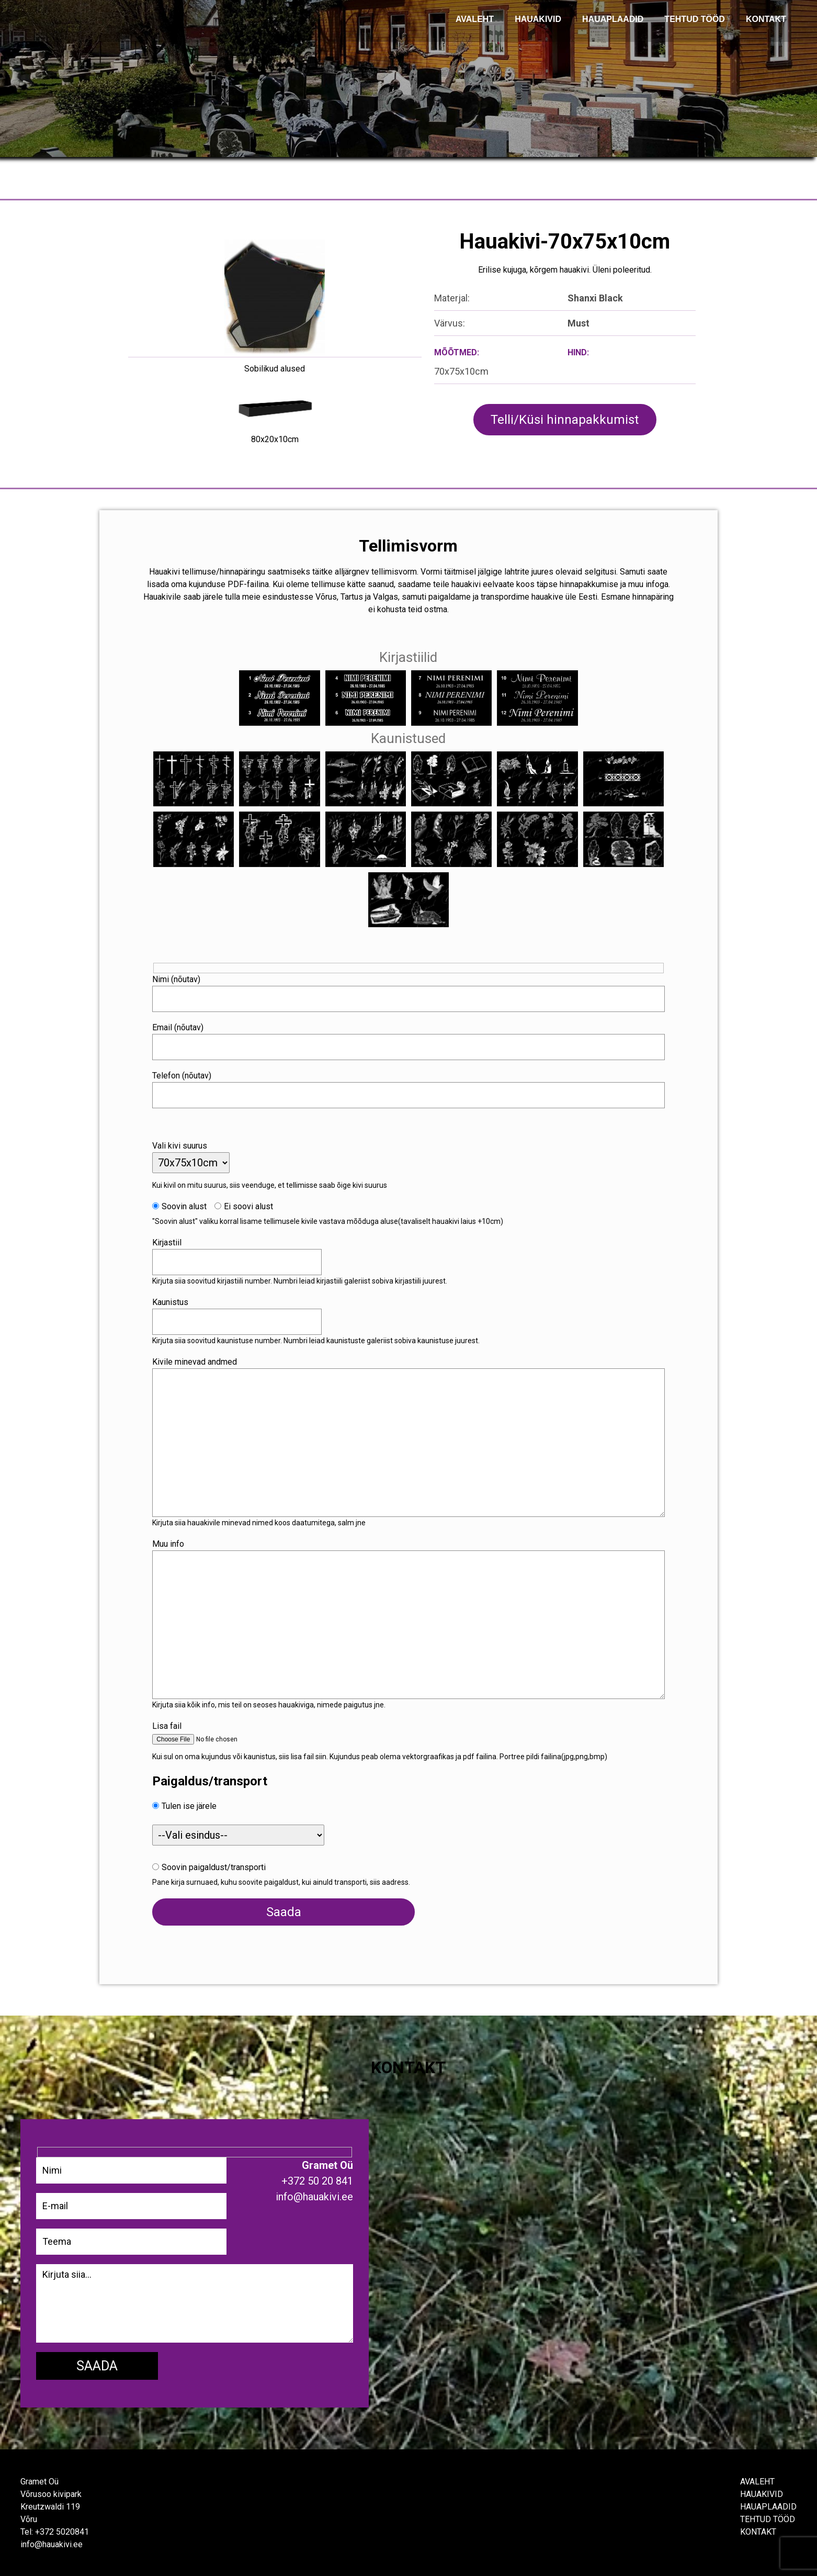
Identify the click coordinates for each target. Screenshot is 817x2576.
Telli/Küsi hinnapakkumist (565, 419)
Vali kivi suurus (182, 1144)
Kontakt (758, 2531)
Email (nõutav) (181, 1026)
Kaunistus (173, 1301)
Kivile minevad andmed (197, 1360)
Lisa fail (170, 1724)
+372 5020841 (62, 2531)
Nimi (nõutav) (179, 978)
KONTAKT (766, 19)
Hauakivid (538, 19)
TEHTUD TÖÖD (694, 19)
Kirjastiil (170, 1241)
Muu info (171, 1542)
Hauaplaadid (612, 19)
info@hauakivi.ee (51, 2543)
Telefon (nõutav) (184, 1074)
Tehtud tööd (767, 2518)
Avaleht (757, 2480)
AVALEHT (475, 19)
